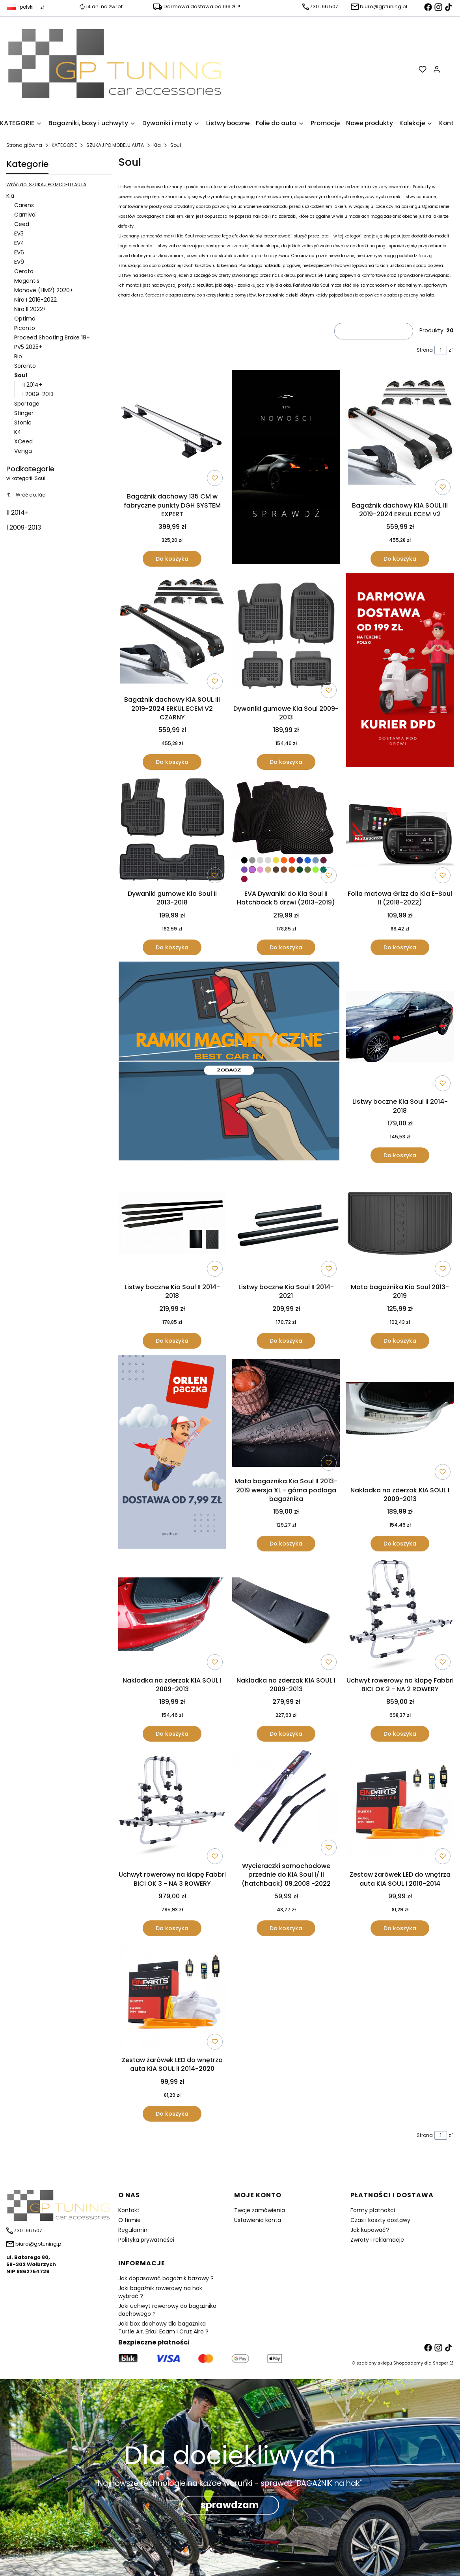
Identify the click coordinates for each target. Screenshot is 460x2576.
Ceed (21, 224)
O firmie (129, 2220)
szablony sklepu (374, 2363)
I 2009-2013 (38, 394)
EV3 (19, 233)
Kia (157, 145)
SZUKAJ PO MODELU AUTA (115, 145)
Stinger (24, 413)
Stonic (23, 422)
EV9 (19, 262)
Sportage (26, 404)
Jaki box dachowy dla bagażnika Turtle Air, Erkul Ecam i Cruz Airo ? (163, 2327)
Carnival (25, 215)
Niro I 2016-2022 (35, 300)
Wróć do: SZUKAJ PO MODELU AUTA (46, 184)
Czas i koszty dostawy (380, 2220)
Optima (24, 318)
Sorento (25, 366)
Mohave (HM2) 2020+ (43, 290)
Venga (23, 451)
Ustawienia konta (257, 2220)
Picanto (24, 328)
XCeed (23, 441)
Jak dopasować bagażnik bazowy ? (166, 2278)
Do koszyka (172, 559)
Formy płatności (372, 2210)
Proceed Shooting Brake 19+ (52, 337)
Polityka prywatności (146, 2240)
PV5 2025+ (28, 347)
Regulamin (132, 2230)
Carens (24, 205)
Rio (18, 356)
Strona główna (24, 145)
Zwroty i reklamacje (377, 2240)
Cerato (24, 271)
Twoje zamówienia (259, 2210)
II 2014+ (32, 385)
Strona (425, 350)
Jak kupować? (369, 2230)
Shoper (440, 2363)
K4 (17, 432)
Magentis (26, 281)
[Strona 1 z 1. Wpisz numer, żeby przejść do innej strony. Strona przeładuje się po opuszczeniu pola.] (440, 350)
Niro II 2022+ (30, 309)
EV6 (19, 252)
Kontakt (129, 2210)
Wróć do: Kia (26, 494)
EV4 (19, 243)
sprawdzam (230, 2504)
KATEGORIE (64, 145)
